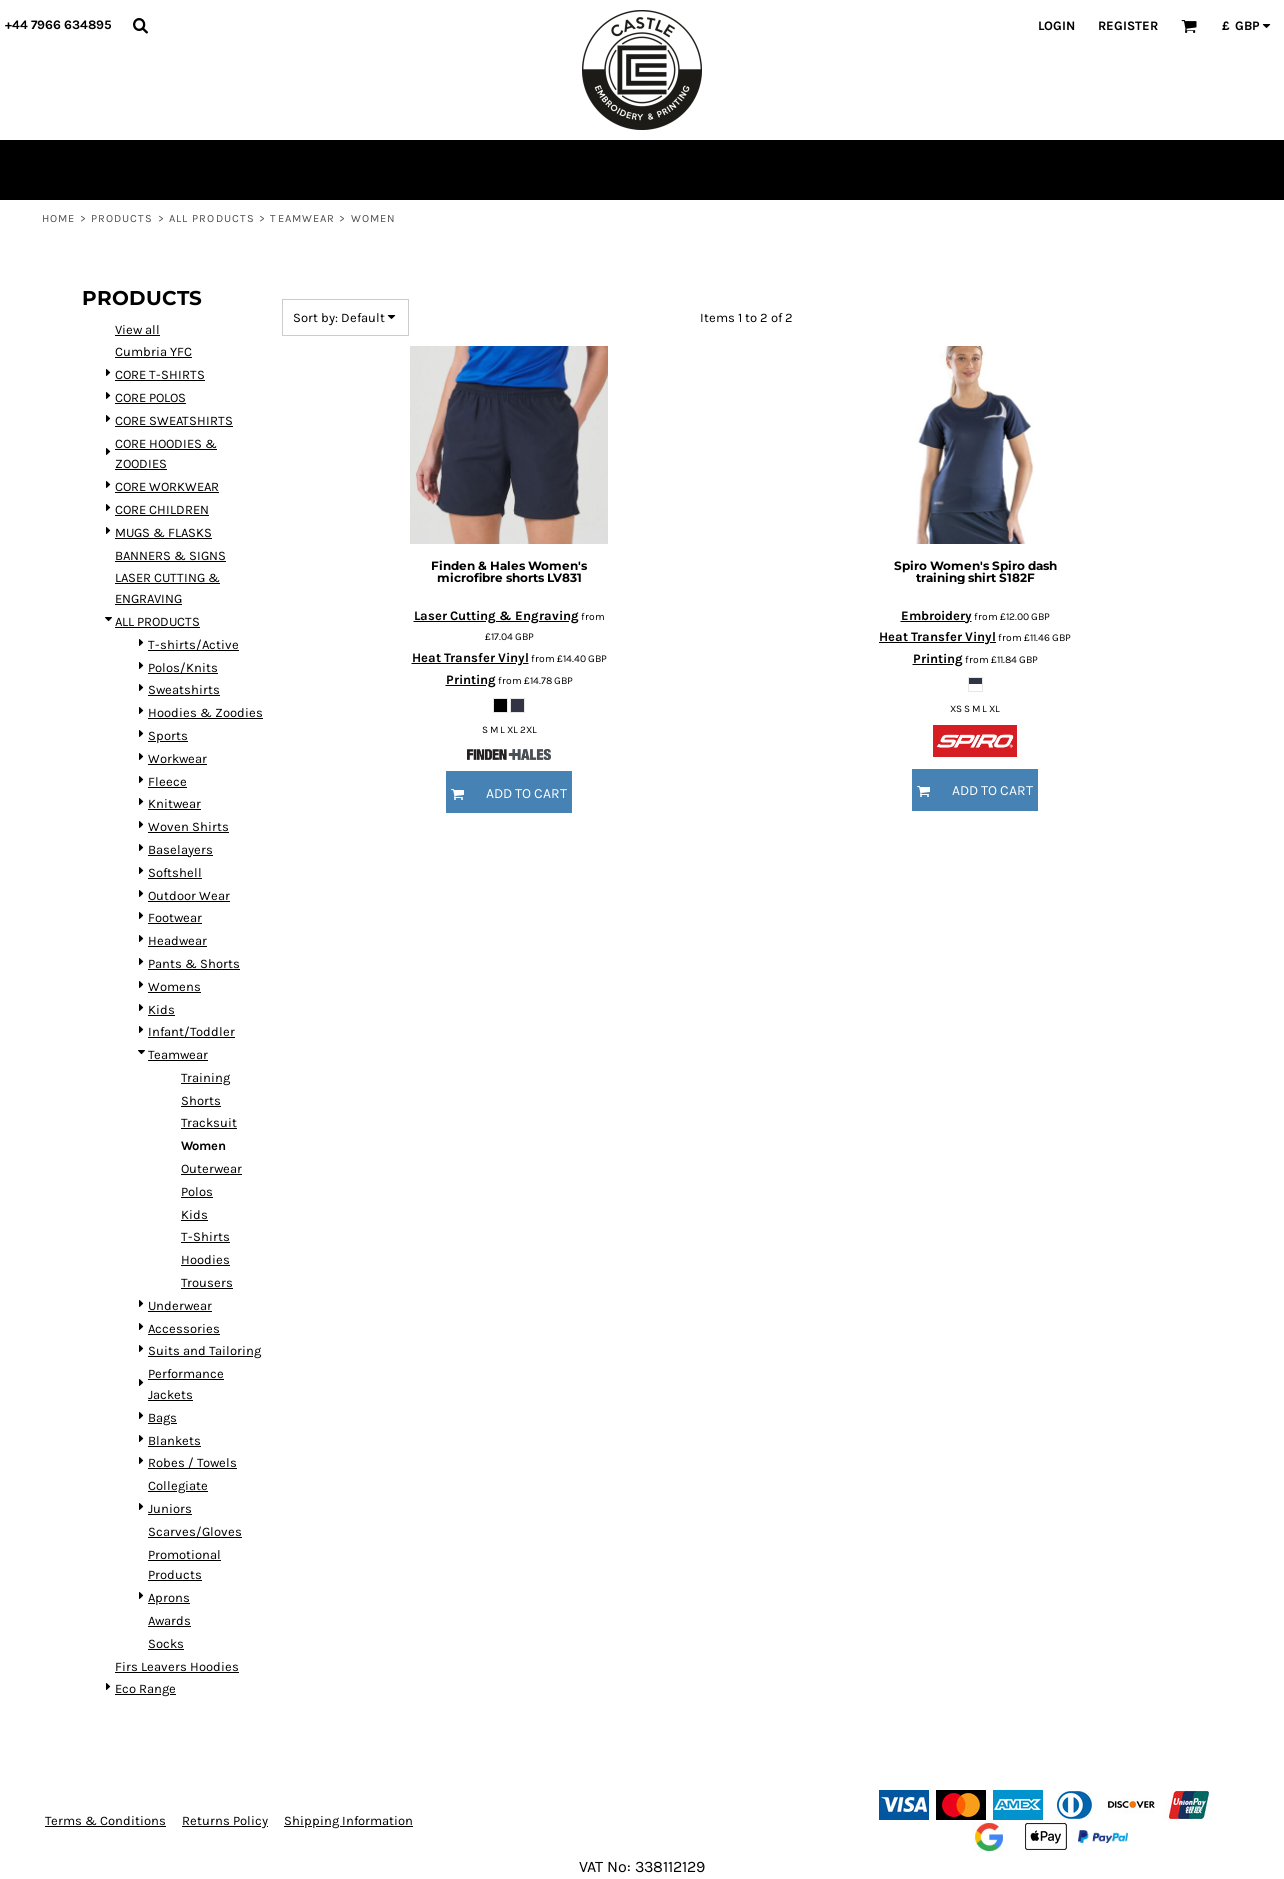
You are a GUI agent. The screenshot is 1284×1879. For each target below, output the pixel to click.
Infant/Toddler (191, 1031)
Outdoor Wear (189, 895)
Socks (166, 1643)
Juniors (170, 1508)
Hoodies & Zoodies (205, 712)
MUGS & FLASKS (163, 532)
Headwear (177, 940)
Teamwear (302, 218)
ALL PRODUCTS (212, 218)
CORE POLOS (150, 397)
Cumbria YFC (153, 351)
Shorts (201, 1100)
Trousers (207, 1282)
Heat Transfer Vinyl (470, 657)
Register (1128, 25)
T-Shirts (205, 1236)
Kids (161, 1009)
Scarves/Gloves (195, 1531)
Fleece (167, 781)
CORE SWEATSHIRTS (174, 420)
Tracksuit (209, 1122)
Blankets (174, 1440)
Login (1056, 25)
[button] (140, 25)
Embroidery (936, 615)
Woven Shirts (188, 826)
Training (205, 1077)
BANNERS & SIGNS (170, 555)
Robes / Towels (192, 1462)
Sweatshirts (184, 689)
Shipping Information (348, 1820)
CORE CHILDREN (162, 509)
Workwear (177, 758)
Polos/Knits (183, 667)
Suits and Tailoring (204, 1350)
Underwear (180, 1305)
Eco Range (145, 1688)
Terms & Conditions (105, 1820)
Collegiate (178, 1485)
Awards (169, 1620)
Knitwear (174, 803)
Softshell (175, 872)
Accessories (184, 1328)
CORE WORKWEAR (167, 486)
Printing (471, 679)
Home (58, 218)
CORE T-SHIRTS (160, 374)
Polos (197, 1191)
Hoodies (205, 1259)
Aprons (169, 1597)
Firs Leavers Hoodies (177, 1666)
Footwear (175, 917)
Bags (162, 1417)
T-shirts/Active (193, 644)
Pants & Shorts (194, 963)
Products (122, 218)
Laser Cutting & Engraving (496, 615)
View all (137, 329)
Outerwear (211, 1168)
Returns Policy (225, 1820)
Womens (174, 986)
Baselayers (180, 849)
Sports (168, 735)
